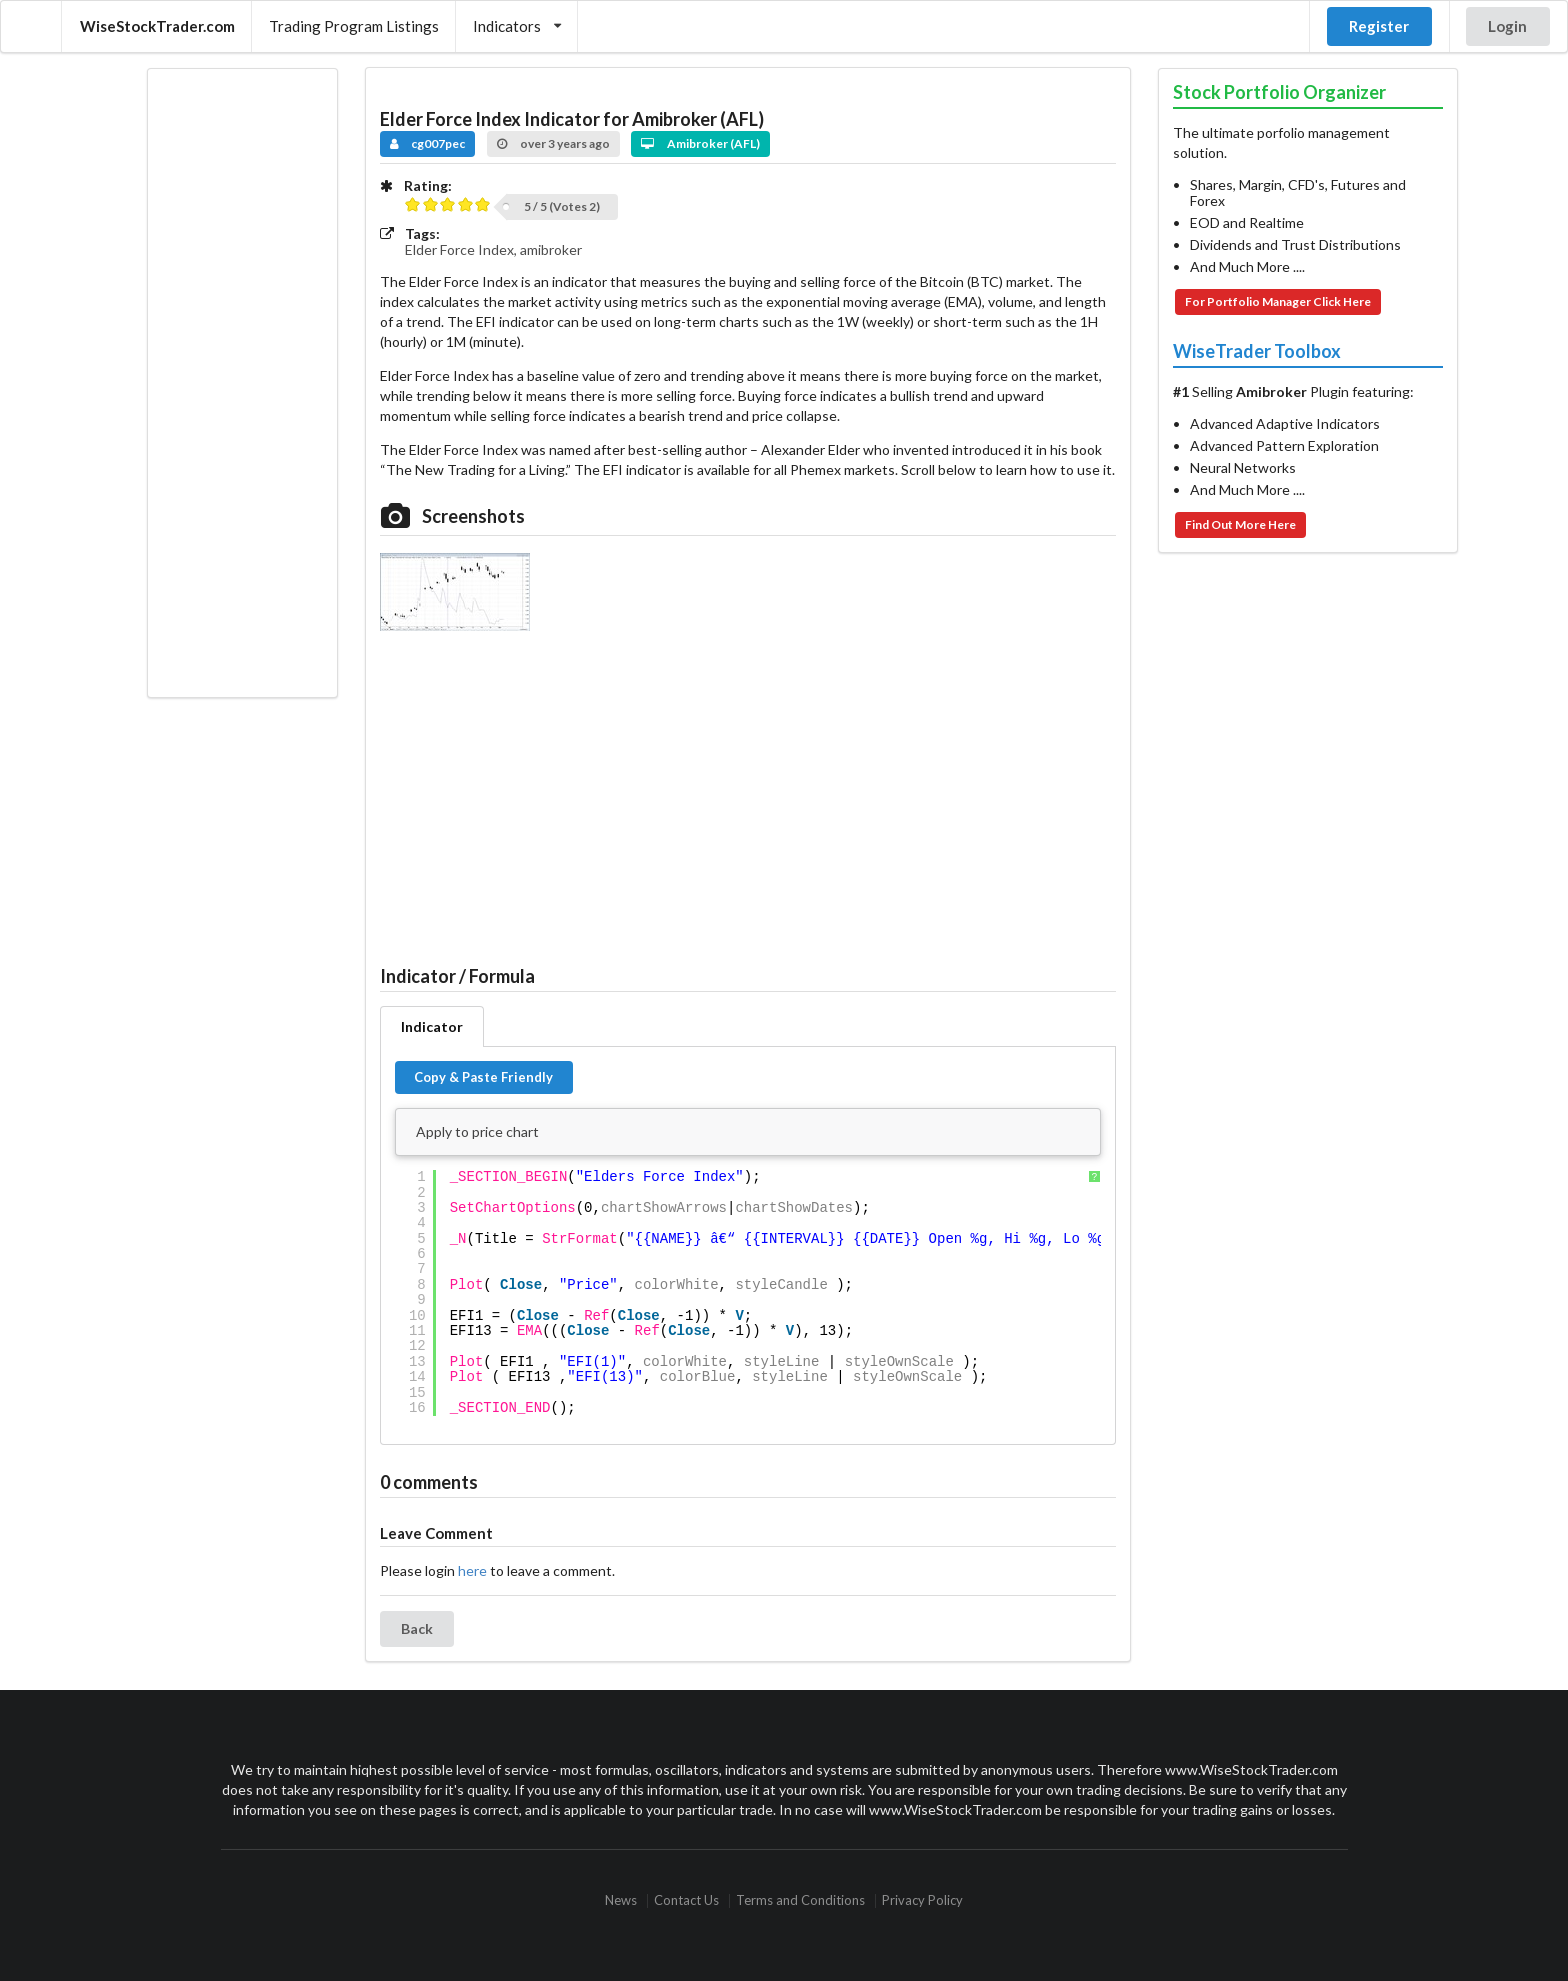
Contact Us (686, 1900)
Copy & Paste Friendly (483, 1077)
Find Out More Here (1240, 524)
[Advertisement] (242, 383)
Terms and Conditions (800, 1900)
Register (1379, 26)
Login (1507, 26)
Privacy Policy (922, 1900)
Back (417, 1628)
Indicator (432, 1026)
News (621, 1900)
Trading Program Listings (354, 26)
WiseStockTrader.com (157, 26)
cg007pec (428, 143)
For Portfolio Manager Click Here (1278, 301)
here (472, 1570)
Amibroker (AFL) (700, 143)
